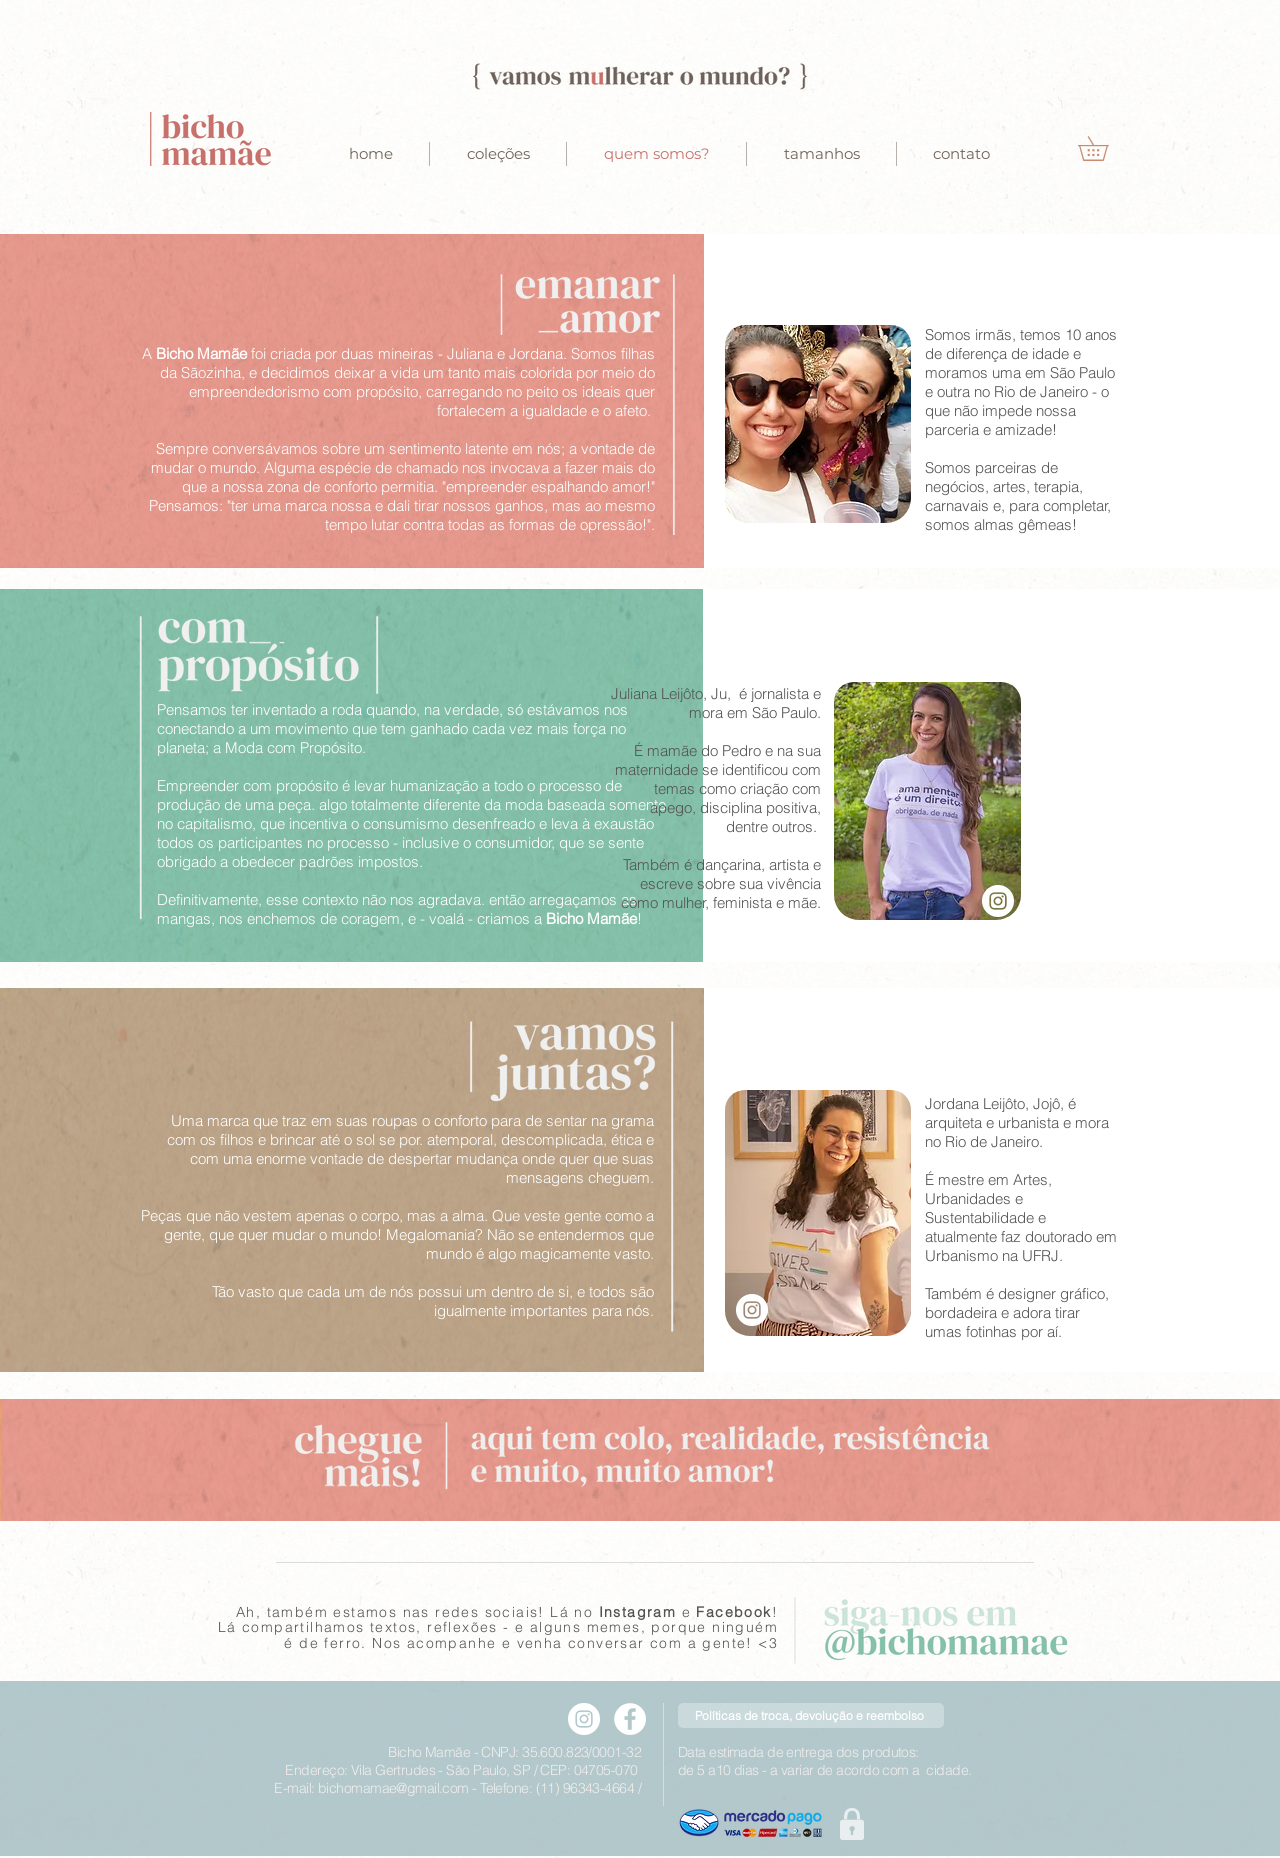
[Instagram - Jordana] (752, 1310)
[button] (1105, 148)
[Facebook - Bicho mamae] (630, 1719)
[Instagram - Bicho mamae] (584, 1719)
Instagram (638, 1612)
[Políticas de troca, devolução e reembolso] (811, 1715)
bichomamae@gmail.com (393, 1788)
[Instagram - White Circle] (998, 901)
